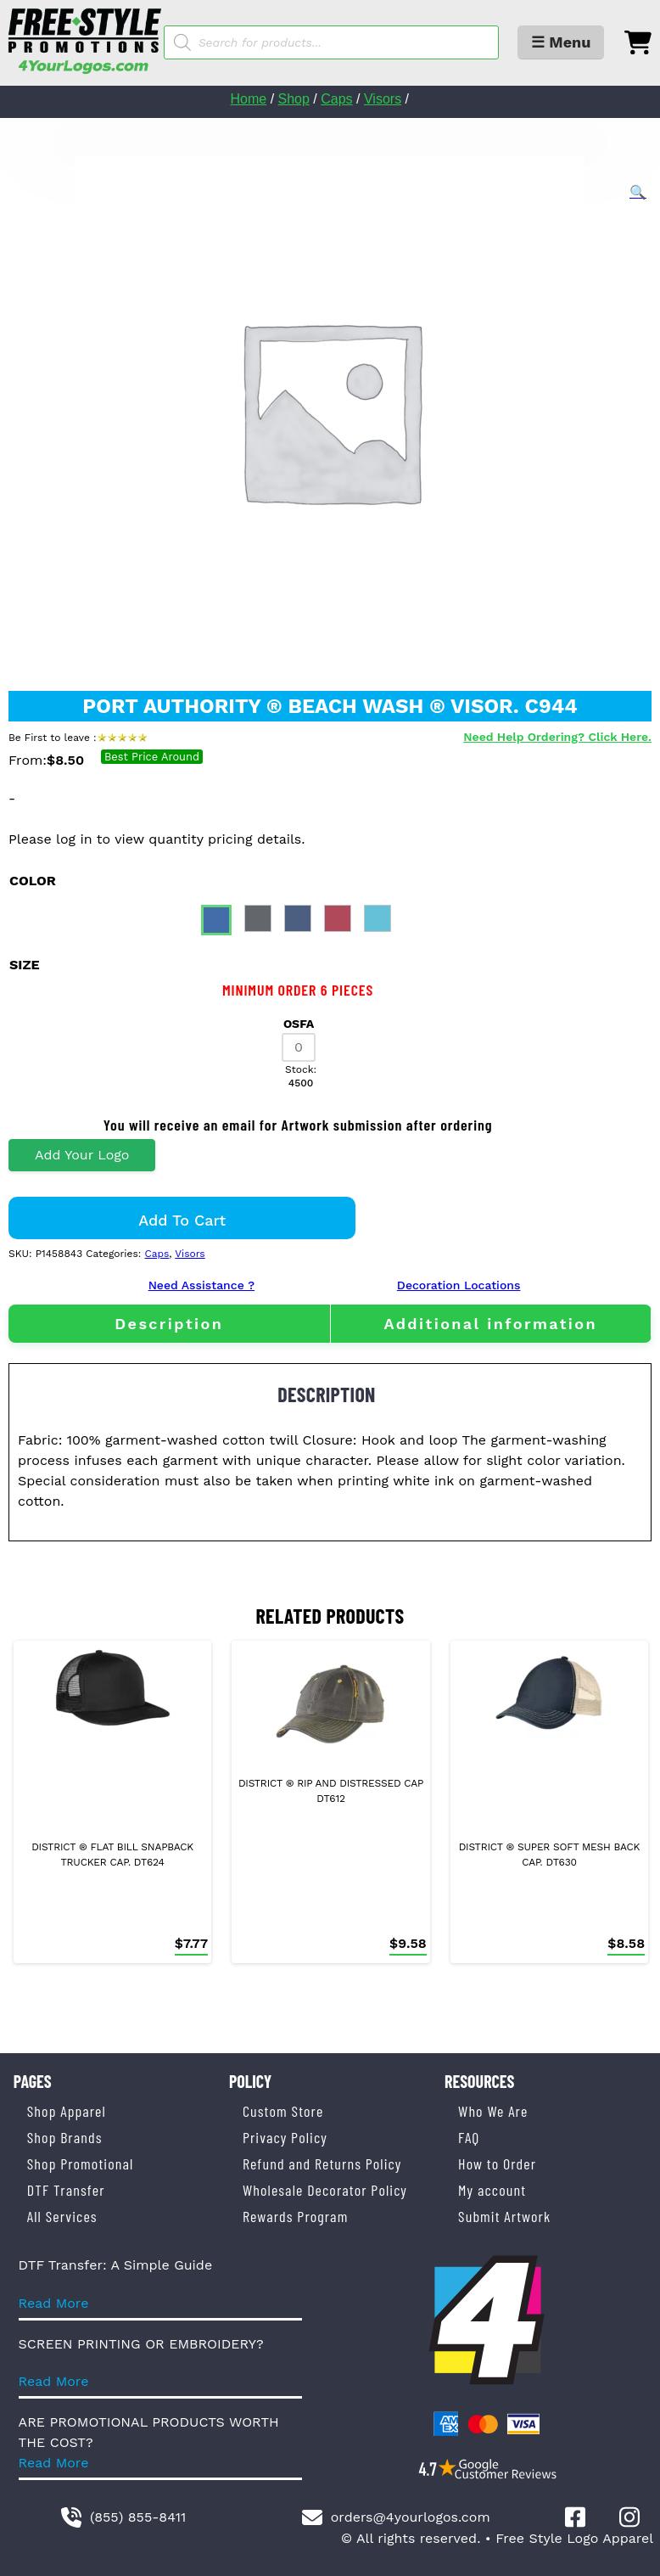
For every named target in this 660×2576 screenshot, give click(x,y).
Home (249, 99)
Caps (336, 99)
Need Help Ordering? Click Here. (557, 737)
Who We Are (493, 2111)
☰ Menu (560, 42)
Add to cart (182, 1220)
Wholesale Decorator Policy (325, 2189)
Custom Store (283, 2111)
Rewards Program (295, 2216)
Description (169, 1324)
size (24, 965)
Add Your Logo (82, 1155)
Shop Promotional (80, 2163)
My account (492, 2189)
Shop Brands (65, 2137)
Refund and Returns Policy (322, 2163)
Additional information (490, 1324)
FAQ (468, 2137)
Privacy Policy (285, 2137)
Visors (382, 99)
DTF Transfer (66, 2189)
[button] (637, 192)
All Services (62, 2216)
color (32, 881)
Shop (294, 99)
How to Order (497, 2163)
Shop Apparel (66, 2111)
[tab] (169, 1324)
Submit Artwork (504, 2216)
